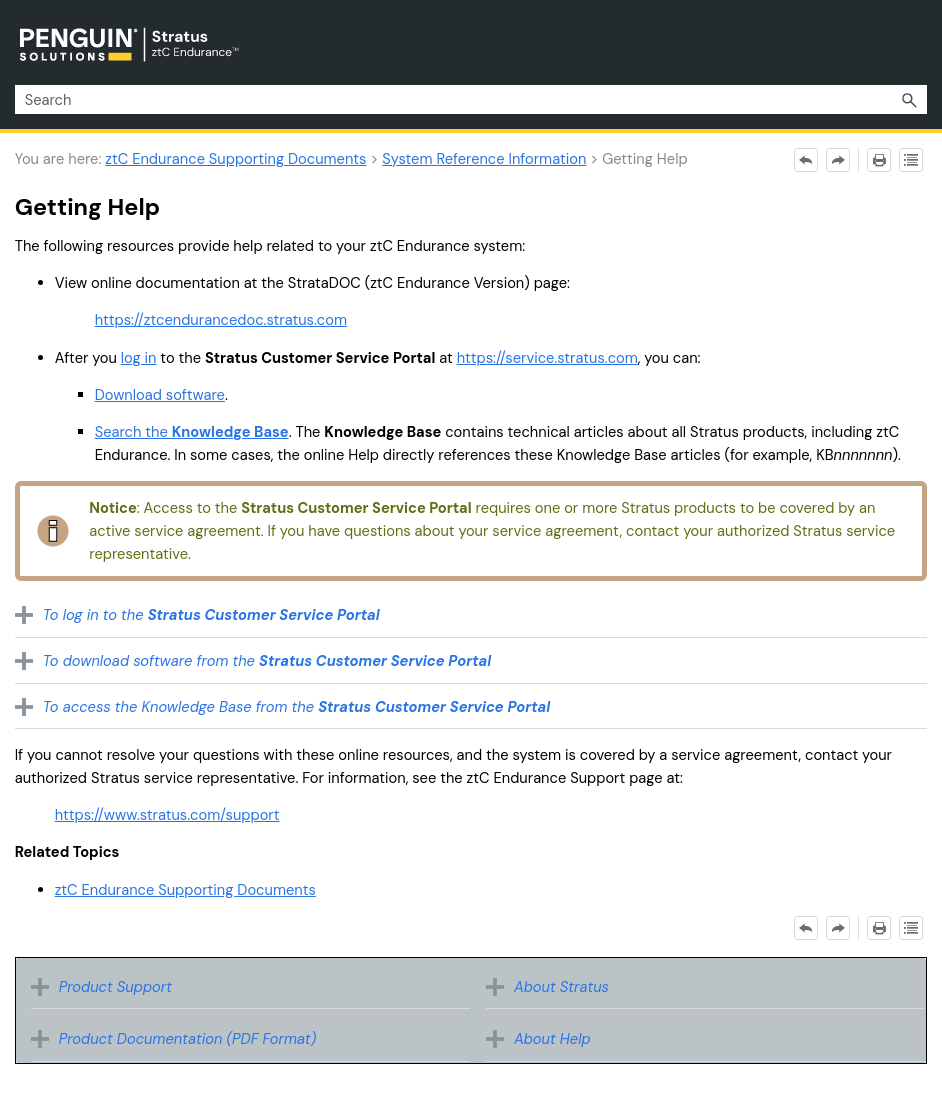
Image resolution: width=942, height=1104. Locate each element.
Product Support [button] (106, 987)
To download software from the (267, 661)
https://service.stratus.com (547, 358)
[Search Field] (471, 99)
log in (139, 358)
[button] (909, 99)
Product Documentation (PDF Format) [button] (179, 1039)
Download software (160, 395)
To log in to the (211, 615)
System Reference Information (484, 159)
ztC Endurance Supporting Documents (235, 159)
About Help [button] (543, 1039)
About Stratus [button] (552, 987)
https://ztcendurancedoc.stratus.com (221, 320)
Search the (192, 432)
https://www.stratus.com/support (167, 815)
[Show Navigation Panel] (916, 43)
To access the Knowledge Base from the (297, 707)
